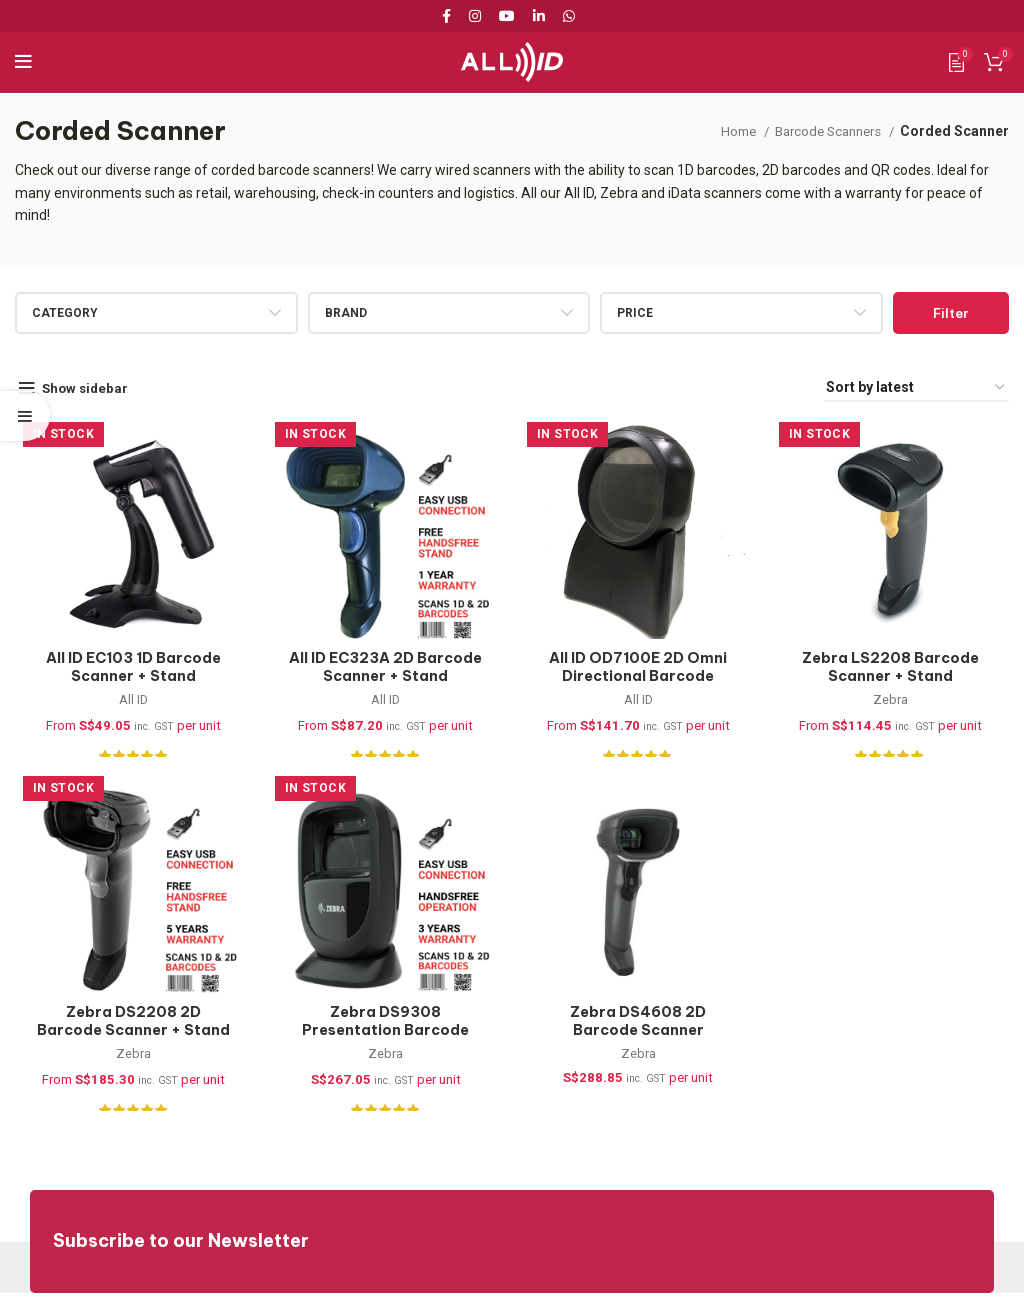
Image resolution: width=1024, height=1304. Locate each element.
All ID (128, 704)
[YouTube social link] (507, 16)
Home (726, 131)
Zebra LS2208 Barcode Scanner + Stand (896, 670)
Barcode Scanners (823, 131)
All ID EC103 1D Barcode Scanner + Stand (128, 670)
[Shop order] (916, 388)
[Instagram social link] (475, 16)
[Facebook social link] (450, 16)
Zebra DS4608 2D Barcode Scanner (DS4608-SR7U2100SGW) (640, 1047)
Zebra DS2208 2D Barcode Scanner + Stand (128, 1029)
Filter (951, 313)
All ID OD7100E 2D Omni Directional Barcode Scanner (640, 679)
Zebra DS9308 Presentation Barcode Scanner (384, 1038)
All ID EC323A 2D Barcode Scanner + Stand (384, 670)
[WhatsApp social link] (569, 16)
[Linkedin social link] (539, 16)
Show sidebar (89, 388)
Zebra (896, 704)
